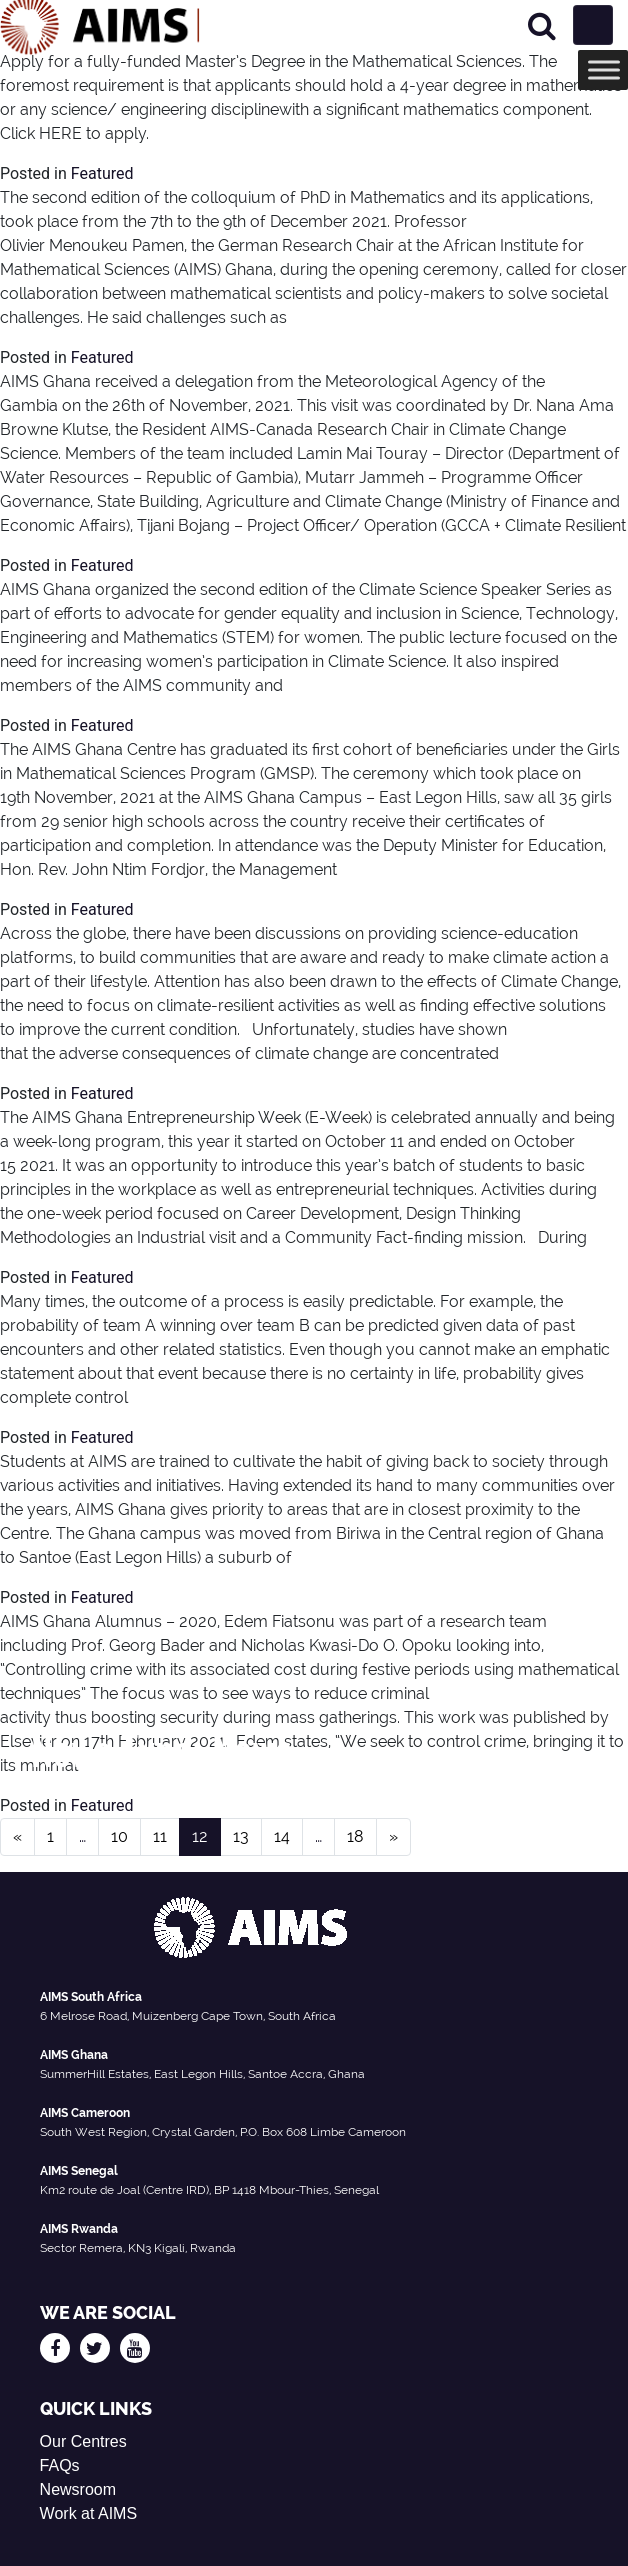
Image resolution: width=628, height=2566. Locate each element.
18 (355, 1836)
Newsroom (78, 2489)
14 (282, 1836)
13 (241, 1836)
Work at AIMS (89, 2513)
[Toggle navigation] (593, 25)
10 (119, 1836)
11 (160, 1836)
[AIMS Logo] (100, 25)
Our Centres (83, 2441)
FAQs (60, 2465)
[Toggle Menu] (604, 69)
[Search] (542, 25)
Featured (102, 173)
